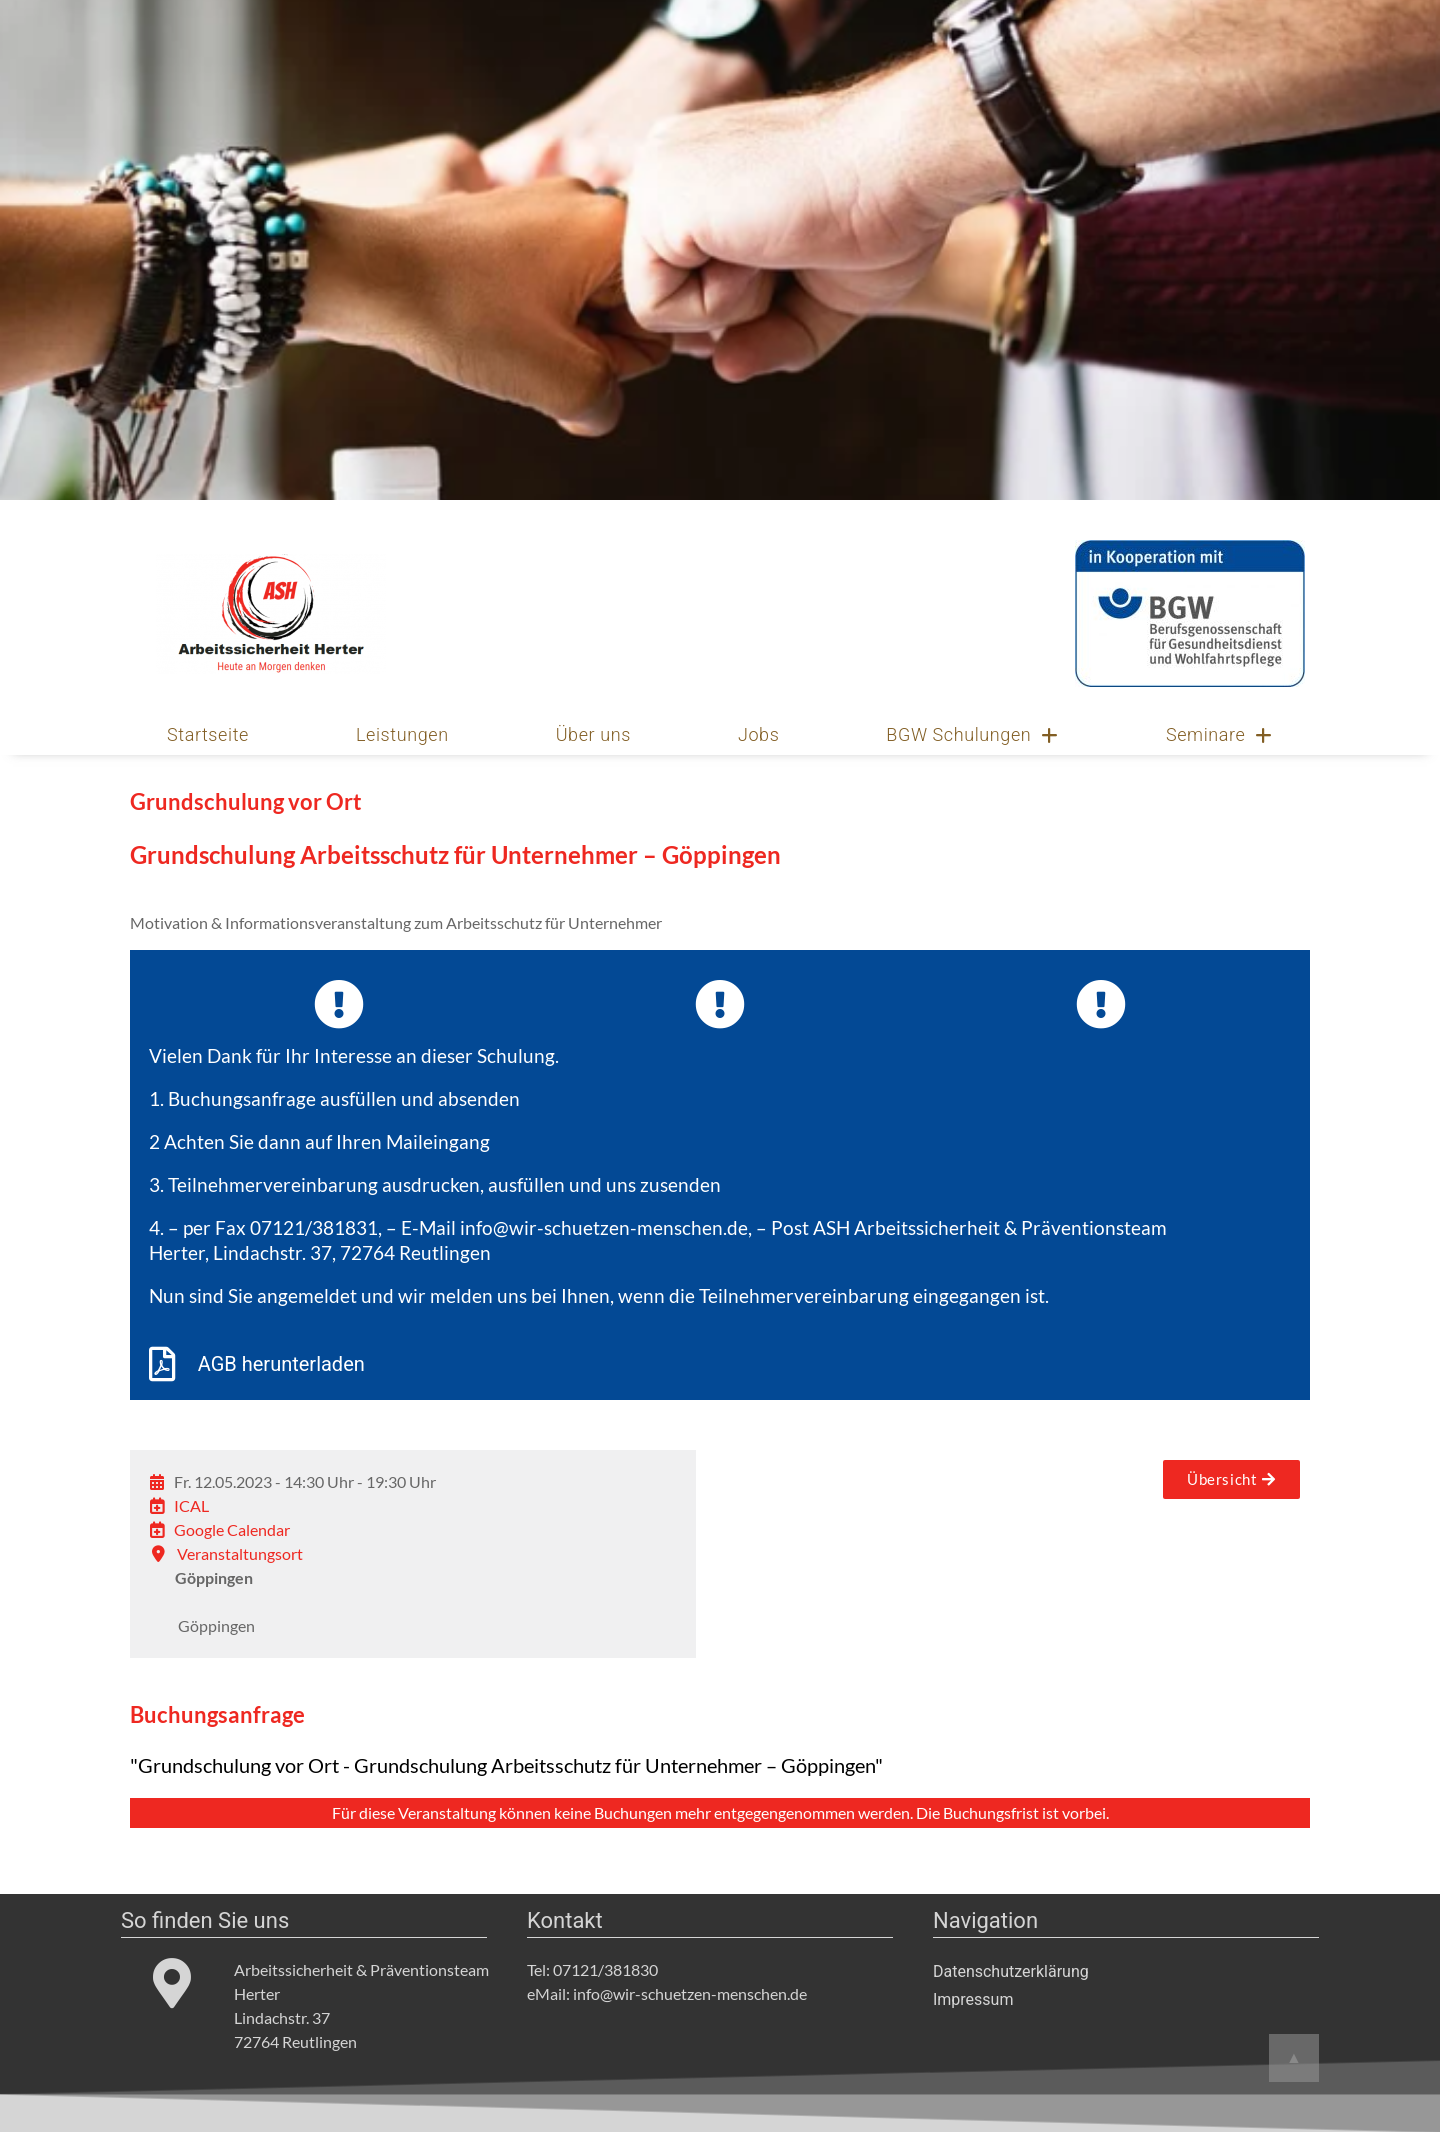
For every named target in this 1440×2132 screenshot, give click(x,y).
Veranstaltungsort (240, 1553)
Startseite (208, 734)
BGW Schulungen (972, 735)
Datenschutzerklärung (1011, 1971)
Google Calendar (232, 1529)
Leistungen (402, 734)
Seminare (1219, 735)
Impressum (973, 1999)
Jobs (759, 734)
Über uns (593, 734)
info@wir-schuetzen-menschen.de (604, 1227)
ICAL (191, 1505)
